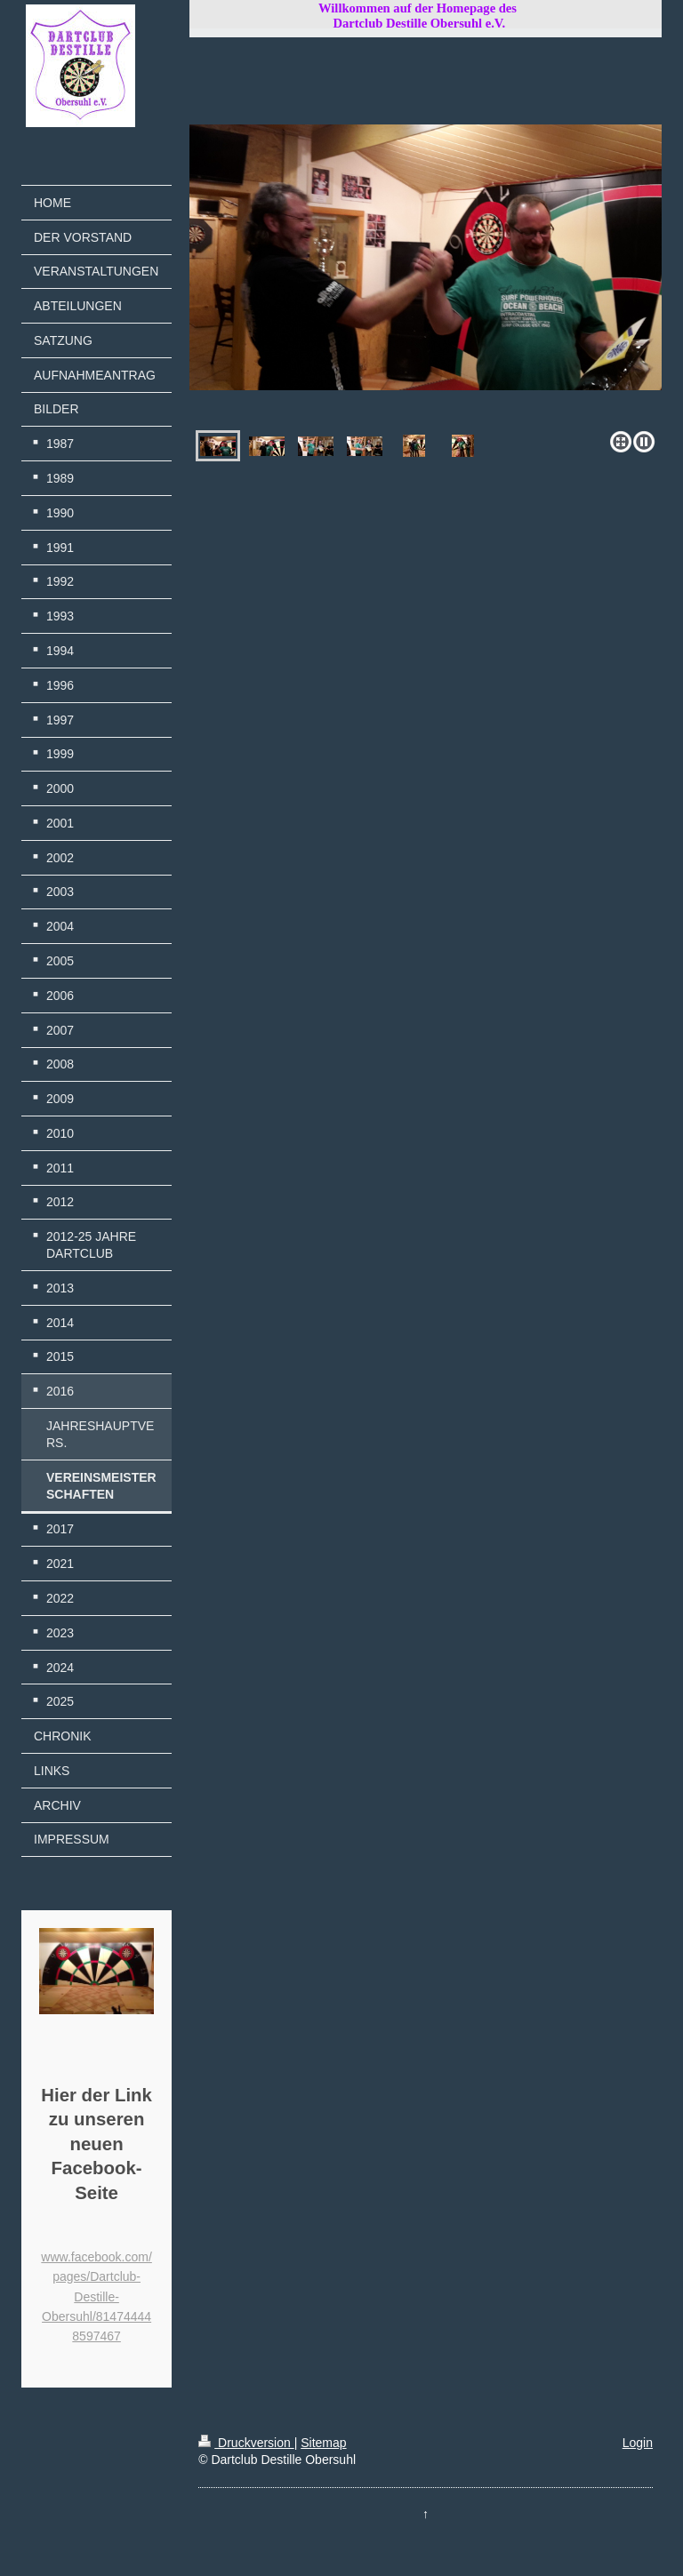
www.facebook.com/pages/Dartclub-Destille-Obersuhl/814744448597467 (96, 2297)
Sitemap (323, 2443)
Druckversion (245, 2443)
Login (638, 2443)
